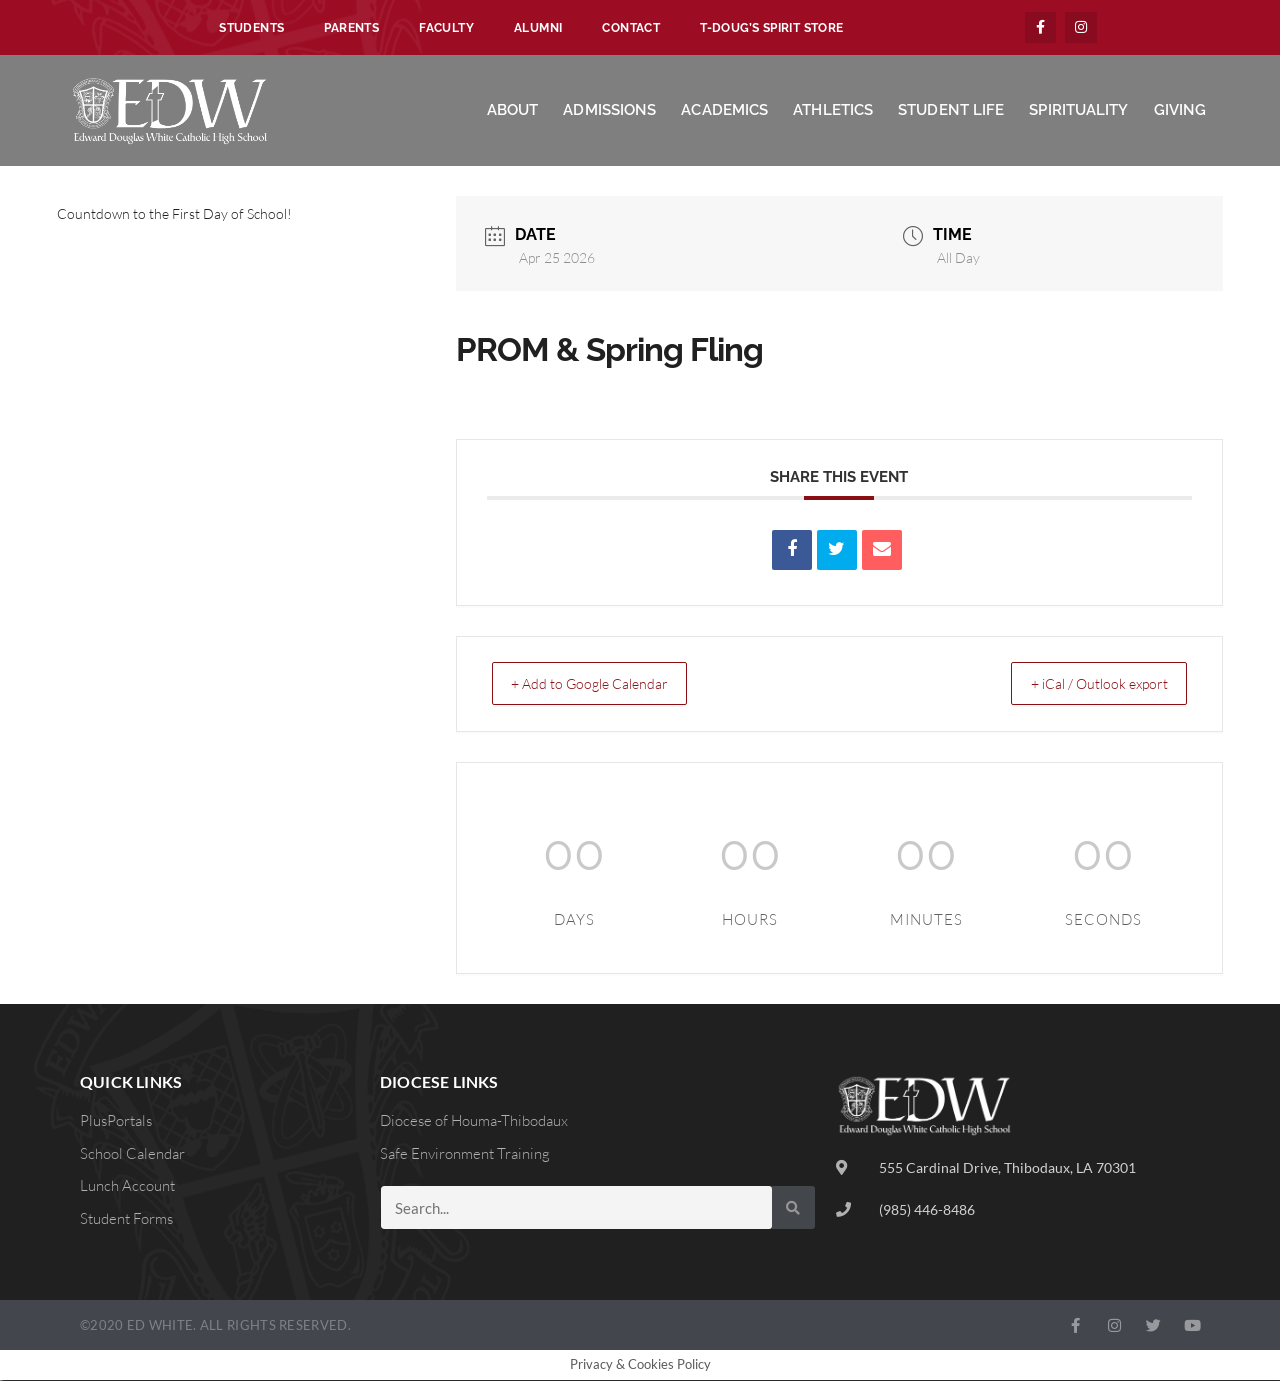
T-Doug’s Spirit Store (771, 28)
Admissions (609, 111)
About (513, 111)
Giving (1180, 111)
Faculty (446, 28)
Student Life (951, 111)
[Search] (793, 1208)
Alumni (538, 28)
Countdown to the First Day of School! (174, 214)
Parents (351, 28)
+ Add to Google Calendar (604, 684)
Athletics (833, 111)
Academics (724, 111)
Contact (631, 28)
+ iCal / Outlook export (1085, 684)
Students (251, 28)
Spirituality (1078, 111)
